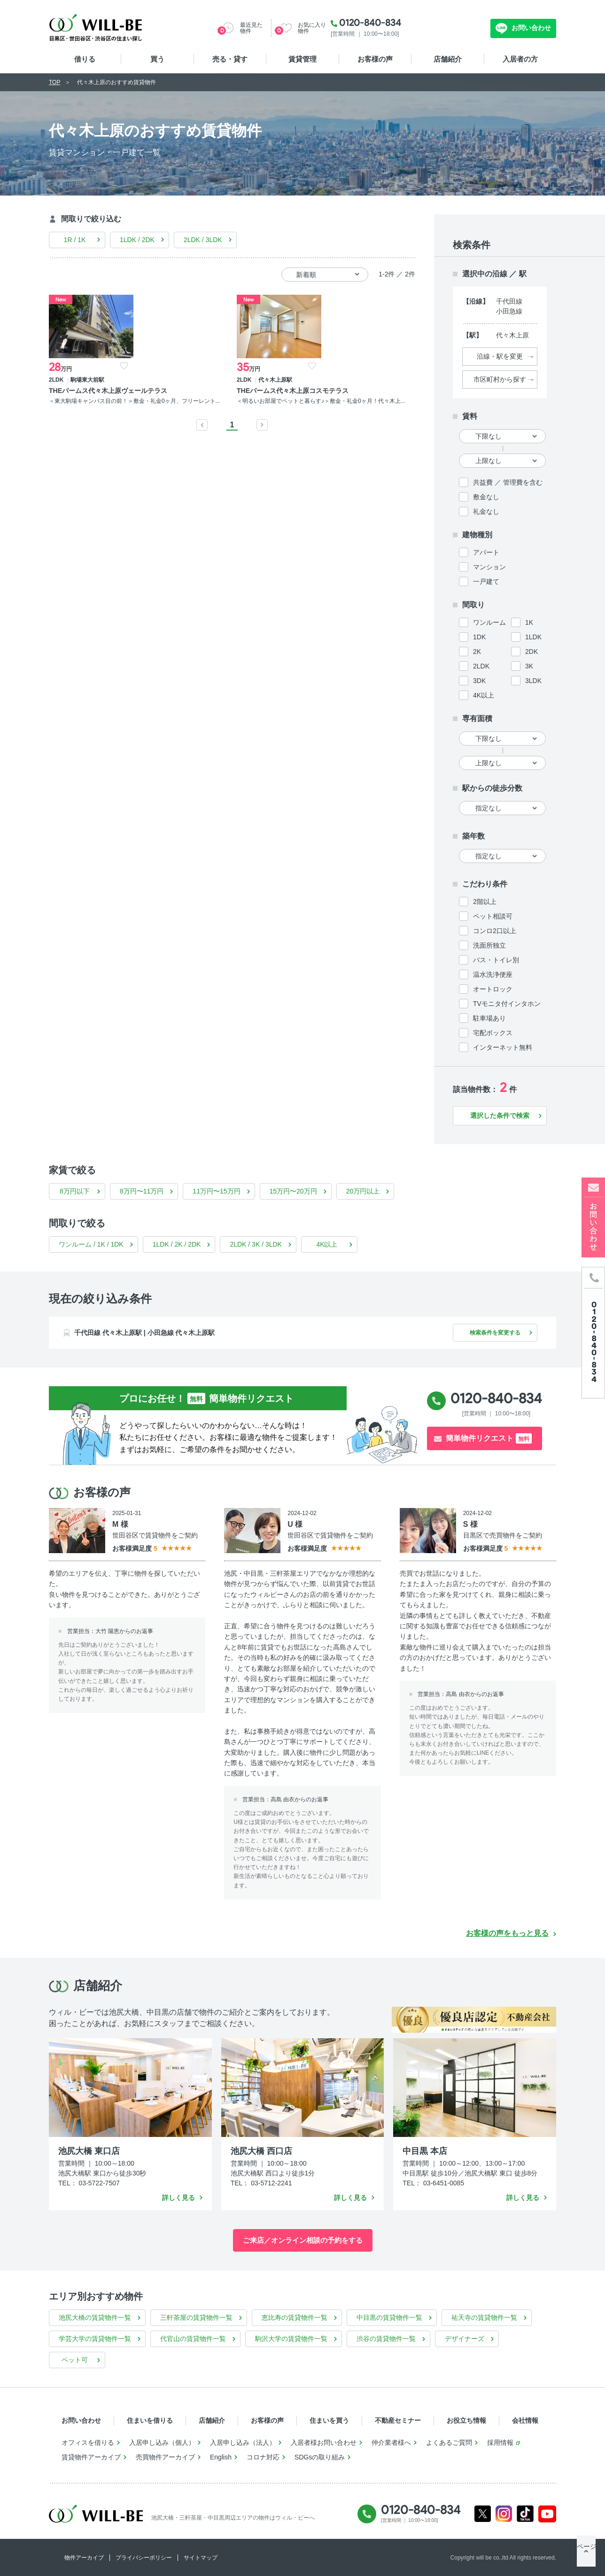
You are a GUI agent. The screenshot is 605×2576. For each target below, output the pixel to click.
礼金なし (486, 511)
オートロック (492, 989)
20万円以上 (363, 1191)
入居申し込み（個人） (162, 2442)
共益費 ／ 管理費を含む (508, 482)
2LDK (481, 666)
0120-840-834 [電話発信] (496, 1398)
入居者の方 (520, 59)
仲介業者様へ (391, 2442)
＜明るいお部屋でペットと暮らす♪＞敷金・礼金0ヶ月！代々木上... (185, 414)
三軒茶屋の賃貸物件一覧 (196, 2317)
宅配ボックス (492, 1033)
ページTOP (586, 2557)
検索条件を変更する (490, 1332)
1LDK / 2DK (137, 239)
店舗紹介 (448, 59)
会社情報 (525, 2420)
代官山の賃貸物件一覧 (193, 2338)
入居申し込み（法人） (243, 2442)
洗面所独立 (489, 945)
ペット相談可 (492, 916)
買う (157, 59)
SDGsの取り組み (320, 2457)
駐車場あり (489, 1018)
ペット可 (75, 2360)
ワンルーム (489, 622)
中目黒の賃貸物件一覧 (389, 2317)
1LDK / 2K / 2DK (177, 1244)
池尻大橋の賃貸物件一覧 (95, 2317)
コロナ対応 (263, 2457)
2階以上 (484, 901)
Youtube (547, 2514)
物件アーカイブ (84, 2557)
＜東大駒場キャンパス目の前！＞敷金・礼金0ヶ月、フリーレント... (91, 418)
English (221, 2457)
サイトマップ (200, 2557)
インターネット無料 (502, 1047)
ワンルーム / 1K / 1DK (91, 1244)
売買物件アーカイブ (165, 2457)
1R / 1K (75, 239)
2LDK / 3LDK (203, 239)
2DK (531, 651)
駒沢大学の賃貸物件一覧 (291, 2338)
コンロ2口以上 (494, 931)
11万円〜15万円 (216, 1191)
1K (529, 622)
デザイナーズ (464, 2338)
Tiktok (525, 2513)
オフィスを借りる (88, 2442)
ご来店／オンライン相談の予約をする (303, 2240)
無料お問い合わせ (453, 28)
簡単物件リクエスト (489, 1438)
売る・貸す (230, 59)
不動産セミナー (398, 2420)
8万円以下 (75, 1191)
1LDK (533, 637)
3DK (479, 680)
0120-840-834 (370, 22)
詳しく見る (178, 2197)
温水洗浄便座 (492, 974)
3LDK (533, 680)
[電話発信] (593, 1332)
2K (477, 651)
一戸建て (486, 581)
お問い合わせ (530, 27)
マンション (489, 567)
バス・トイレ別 (496, 960)
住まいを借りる (150, 2420)
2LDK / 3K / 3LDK (256, 1244)
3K (529, 666)
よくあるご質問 (449, 2442)
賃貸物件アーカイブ (91, 2457)
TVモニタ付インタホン (507, 1003)
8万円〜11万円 (141, 1191)
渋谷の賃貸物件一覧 (386, 2338)
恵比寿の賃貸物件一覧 (294, 2317)
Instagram (504, 2513)
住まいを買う (329, 2420)
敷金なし (486, 497)
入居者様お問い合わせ (324, 2442)
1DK (479, 637)
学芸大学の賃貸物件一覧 (95, 2338)
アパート (486, 552)
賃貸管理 (302, 59)
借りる (84, 59)
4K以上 (483, 695)
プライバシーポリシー (144, 2557)
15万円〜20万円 (293, 1191)
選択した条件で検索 (499, 1115)
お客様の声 (375, 59)
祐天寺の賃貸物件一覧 (484, 2317)
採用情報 (500, 2442)
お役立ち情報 (466, 2420)
